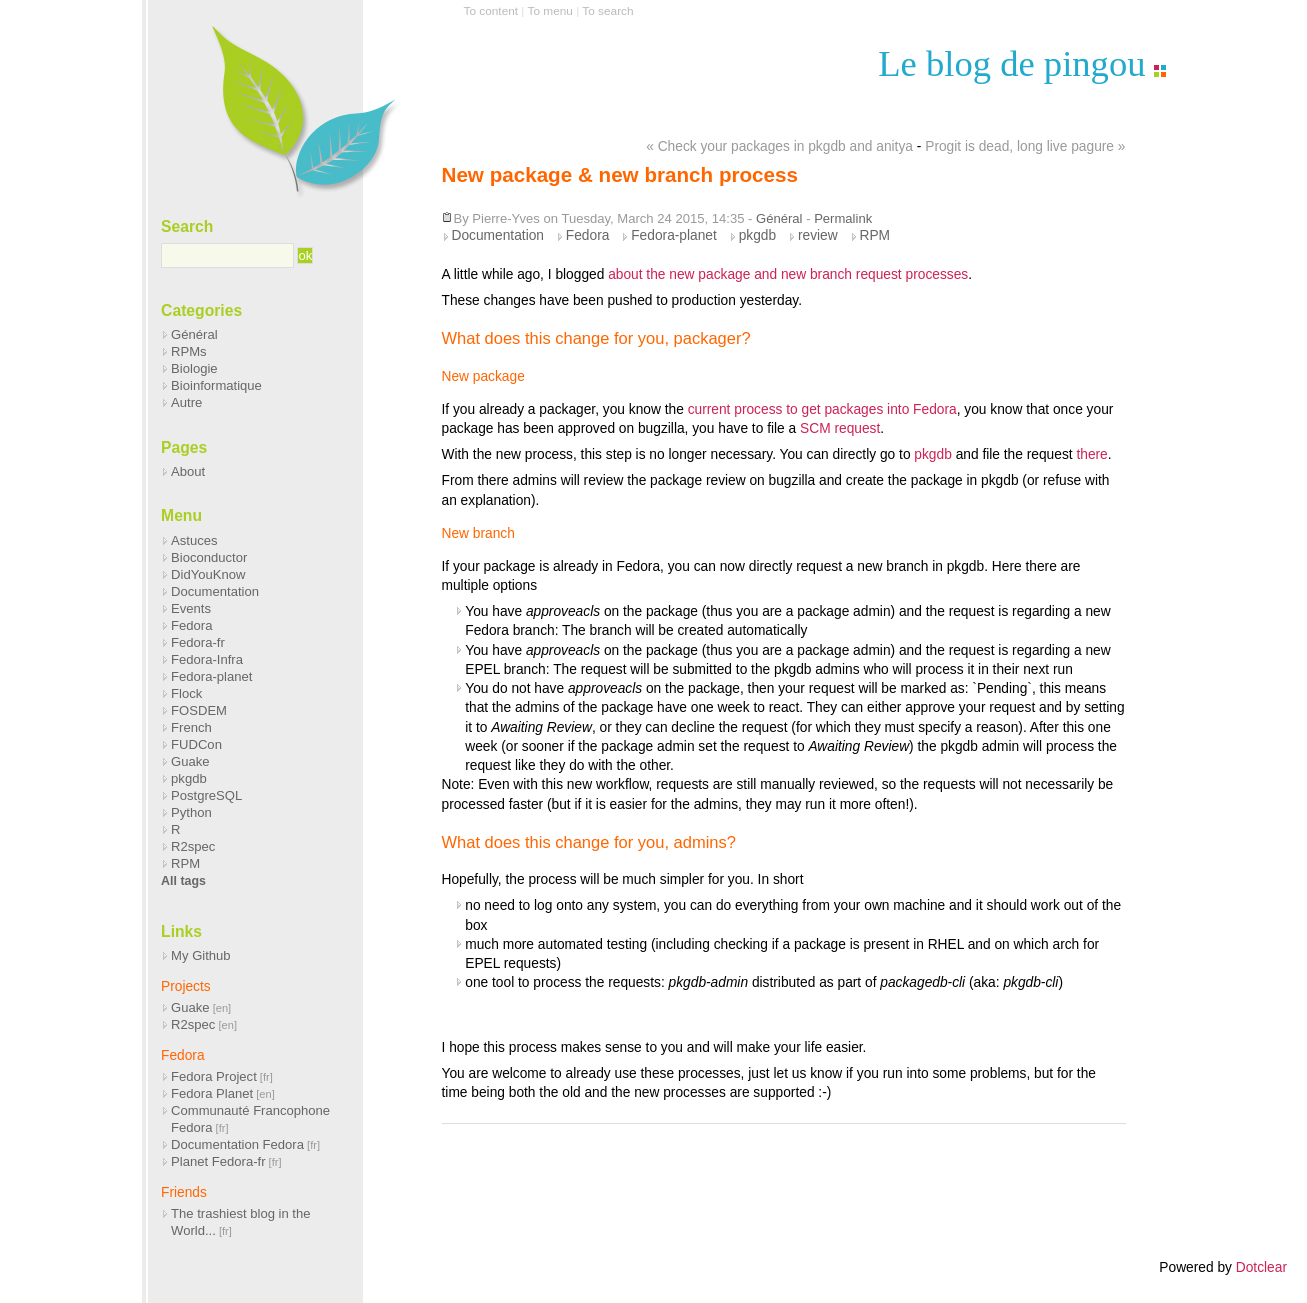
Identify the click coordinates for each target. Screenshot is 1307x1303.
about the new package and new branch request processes (788, 274)
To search (607, 11)
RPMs (189, 351)
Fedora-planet (674, 235)
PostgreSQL (206, 795)
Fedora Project (214, 1076)
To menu (550, 11)
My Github (201, 955)
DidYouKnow (208, 574)
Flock (186, 693)
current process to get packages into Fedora (822, 409)
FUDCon (196, 744)
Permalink (843, 218)
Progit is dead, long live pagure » (1025, 146)
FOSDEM (199, 710)
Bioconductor (209, 557)
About (188, 471)
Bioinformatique (216, 385)
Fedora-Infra (207, 659)
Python (191, 812)
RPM (875, 235)
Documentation (498, 235)
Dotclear (1261, 1267)
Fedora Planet (212, 1093)
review (818, 235)
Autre (186, 402)
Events (191, 608)
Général (779, 218)
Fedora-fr (198, 642)
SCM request (840, 428)
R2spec (193, 846)
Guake (190, 761)
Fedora (588, 235)
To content (491, 11)
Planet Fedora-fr (218, 1161)
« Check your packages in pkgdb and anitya (779, 146)
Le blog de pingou (1011, 63)
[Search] (227, 256)
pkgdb (757, 235)
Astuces (194, 540)
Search (187, 226)
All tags (183, 881)
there (1091, 454)
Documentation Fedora (237, 1144)
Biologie (194, 368)
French (191, 727)
